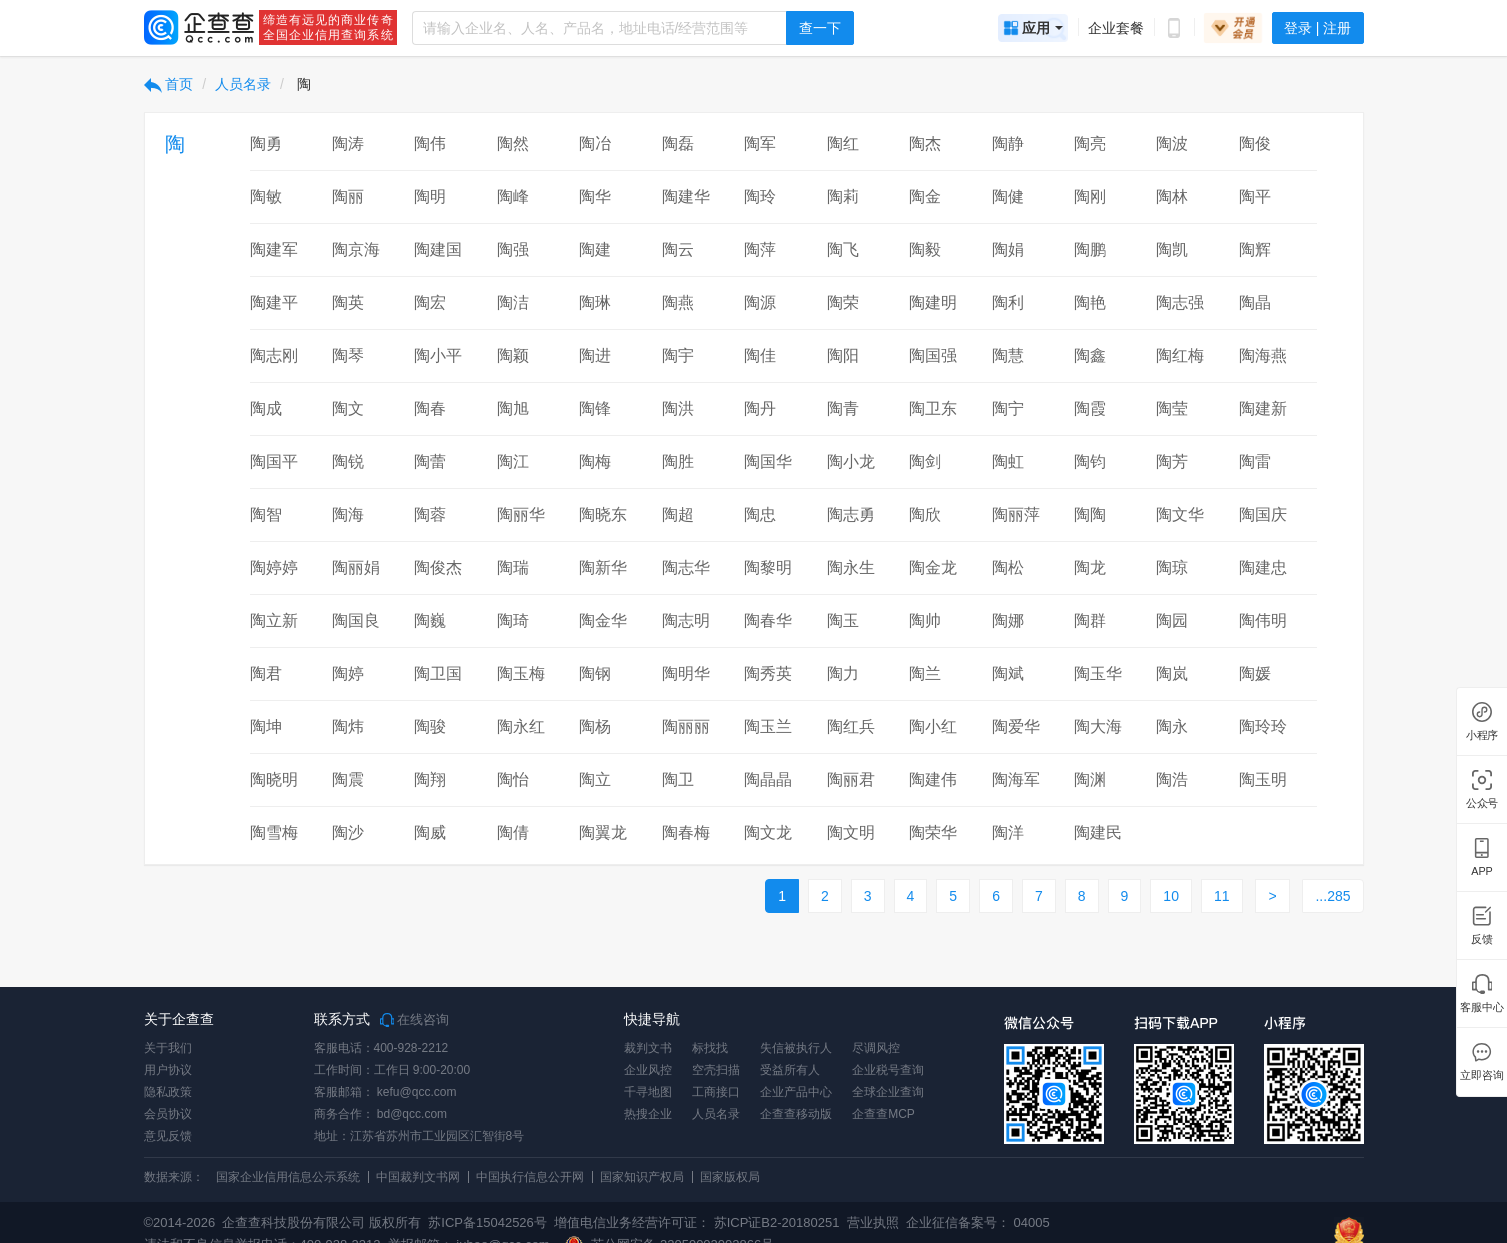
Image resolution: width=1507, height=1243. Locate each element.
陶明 (430, 196)
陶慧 (1008, 355)
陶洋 (1008, 832)
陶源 (760, 302)
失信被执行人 (796, 1048)
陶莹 (1172, 408)
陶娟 (1008, 249)
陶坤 (266, 726)
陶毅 (925, 249)
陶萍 (760, 249)
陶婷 (348, 673)
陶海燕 (1263, 355)
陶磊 (678, 143)
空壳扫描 (716, 1070)
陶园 (1172, 620)
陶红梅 (1180, 355)
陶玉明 (1263, 779)
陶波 (1172, 143)
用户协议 (168, 1070)
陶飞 (843, 249)
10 (1171, 896)
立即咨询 (1481, 1075)
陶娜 (1008, 620)
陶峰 (513, 196)
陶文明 (851, 832)
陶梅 (595, 461)
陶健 (1008, 196)
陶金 (925, 196)
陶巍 (430, 620)
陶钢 (595, 673)
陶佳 (760, 355)
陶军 (760, 143)
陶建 (595, 249)
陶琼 (1172, 567)
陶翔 (430, 779)
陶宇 (678, 355)
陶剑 (925, 461)
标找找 (710, 1048)
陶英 (348, 302)
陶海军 (1016, 779)
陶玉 (843, 620)
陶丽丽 (686, 726)
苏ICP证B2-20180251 (777, 1222)
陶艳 (1090, 302)
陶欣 (925, 514)
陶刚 (1090, 196)
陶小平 (438, 355)
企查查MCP (883, 1114)
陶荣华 (933, 832)
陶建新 (1263, 408)
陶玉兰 (768, 726)
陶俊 (1255, 143)
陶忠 (760, 514)
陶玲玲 (1263, 726)
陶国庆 (1263, 514)
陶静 (1008, 143)
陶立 (595, 779)
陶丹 (760, 408)
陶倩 (513, 832)
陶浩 (1172, 779)
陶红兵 (851, 726)
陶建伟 (933, 779)
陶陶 (1090, 514)
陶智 (266, 514)
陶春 (430, 408)
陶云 (678, 249)
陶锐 (348, 461)
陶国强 (933, 355)
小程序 (1482, 735)
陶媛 (1255, 673)
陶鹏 (1090, 249)
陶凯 (1172, 249)
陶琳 (595, 302)
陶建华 (686, 196)
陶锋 (595, 408)
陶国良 (356, 620)
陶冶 (595, 143)
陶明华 (686, 673)
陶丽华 (521, 514)
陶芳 (1172, 461)
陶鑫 (1090, 355)
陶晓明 (274, 779)
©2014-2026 (180, 1222)
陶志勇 (851, 514)
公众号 (1482, 803)
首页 (169, 84)
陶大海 (1098, 726)
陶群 (1090, 620)
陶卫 (678, 779)
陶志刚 (274, 355)
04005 (1032, 1222)
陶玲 (760, 196)
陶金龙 (933, 567)
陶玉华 (1098, 673)
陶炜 (348, 726)
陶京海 (356, 249)
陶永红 (521, 726)
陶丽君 (851, 779)
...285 (1332, 896)
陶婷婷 (274, 567)
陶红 (843, 143)
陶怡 (513, 779)
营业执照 (871, 1222)
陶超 (678, 514)
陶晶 (1255, 302)
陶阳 (843, 355)
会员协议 (168, 1114)
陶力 (843, 673)
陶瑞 (513, 567)
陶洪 (678, 408)
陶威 (430, 832)
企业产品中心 (796, 1092)
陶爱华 (1016, 726)
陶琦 (513, 620)
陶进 (595, 355)
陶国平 (274, 461)
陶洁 (513, 302)
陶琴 (348, 355)
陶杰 (925, 143)
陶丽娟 (356, 567)
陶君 (266, 673)
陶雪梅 (274, 832)
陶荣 (843, 302)
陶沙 (348, 832)
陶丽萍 (1016, 514)
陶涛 (348, 143)
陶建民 (1098, 832)
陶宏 (430, 302)
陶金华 (603, 620)
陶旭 (513, 408)
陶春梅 (686, 832)
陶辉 (1255, 249)
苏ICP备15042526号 (487, 1222)
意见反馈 (168, 1136)
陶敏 (266, 196)
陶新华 (603, 567)
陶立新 (274, 620)
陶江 (513, 461)
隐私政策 (168, 1092)
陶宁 (1008, 408)
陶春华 (768, 620)
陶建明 (933, 302)
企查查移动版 (796, 1114)
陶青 (843, 408)
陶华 (595, 196)
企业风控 (648, 1070)
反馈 (1482, 939)
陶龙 (1090, 567)
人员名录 (243, 84)
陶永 (1172, 726)
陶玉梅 (521, 673)
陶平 (1255, 196)
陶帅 (925, 620)
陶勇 (266, 143)
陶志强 (1180, 302)
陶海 (348, 514)
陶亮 (1090, 143)
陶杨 (595, 726)
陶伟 (430, 143)
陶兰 (925, 673)
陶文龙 (768, 832)
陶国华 (768, 461)
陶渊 (1090, 779)
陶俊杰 (438, 567)
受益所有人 (790, 1070)
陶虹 (1008, 461)
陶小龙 (851, 461)
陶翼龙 (603, 832)
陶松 (1008, 567)
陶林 (1172, 196)
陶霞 (1090, 408)
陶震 (348, 779)
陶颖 (513, 355)
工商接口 (716, 1092)
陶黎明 (768, 567)
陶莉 (843, 196)
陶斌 (1008, 673)
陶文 (348, 408)
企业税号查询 (888, 1070)
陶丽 (348, 196)
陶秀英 (768, 673)
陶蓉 (430, 514)
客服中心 (1481, 1007)
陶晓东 (603, 514)
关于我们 (168, 1048)
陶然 (513, 143)
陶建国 (438, 249)
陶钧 (1090, 461)
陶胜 (678, 461)
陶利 (1008, 302)
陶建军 (274, 249)
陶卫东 (933, 408)
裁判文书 (648, 1048)
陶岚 (1172, 673)
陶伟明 (1263, 620)
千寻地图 (648, 1092)
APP (1482, 871)
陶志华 (686, 567)
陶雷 (1255, 461)
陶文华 (1180, 514)
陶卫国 (438, 673)
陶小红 (933, 726)
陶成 (266, 408)
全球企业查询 (888, 1092)
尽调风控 (876, 1048)
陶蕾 (430, 461)
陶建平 (274, 302)
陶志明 (686, 620)
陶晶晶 (768, 779)
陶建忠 (1263, 567)
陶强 (513, 249)
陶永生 (851, 567)
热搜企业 (648, 1114)
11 (1222, 896)
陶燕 (678, 302)
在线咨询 (415, 1020)
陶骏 (430, 726)
